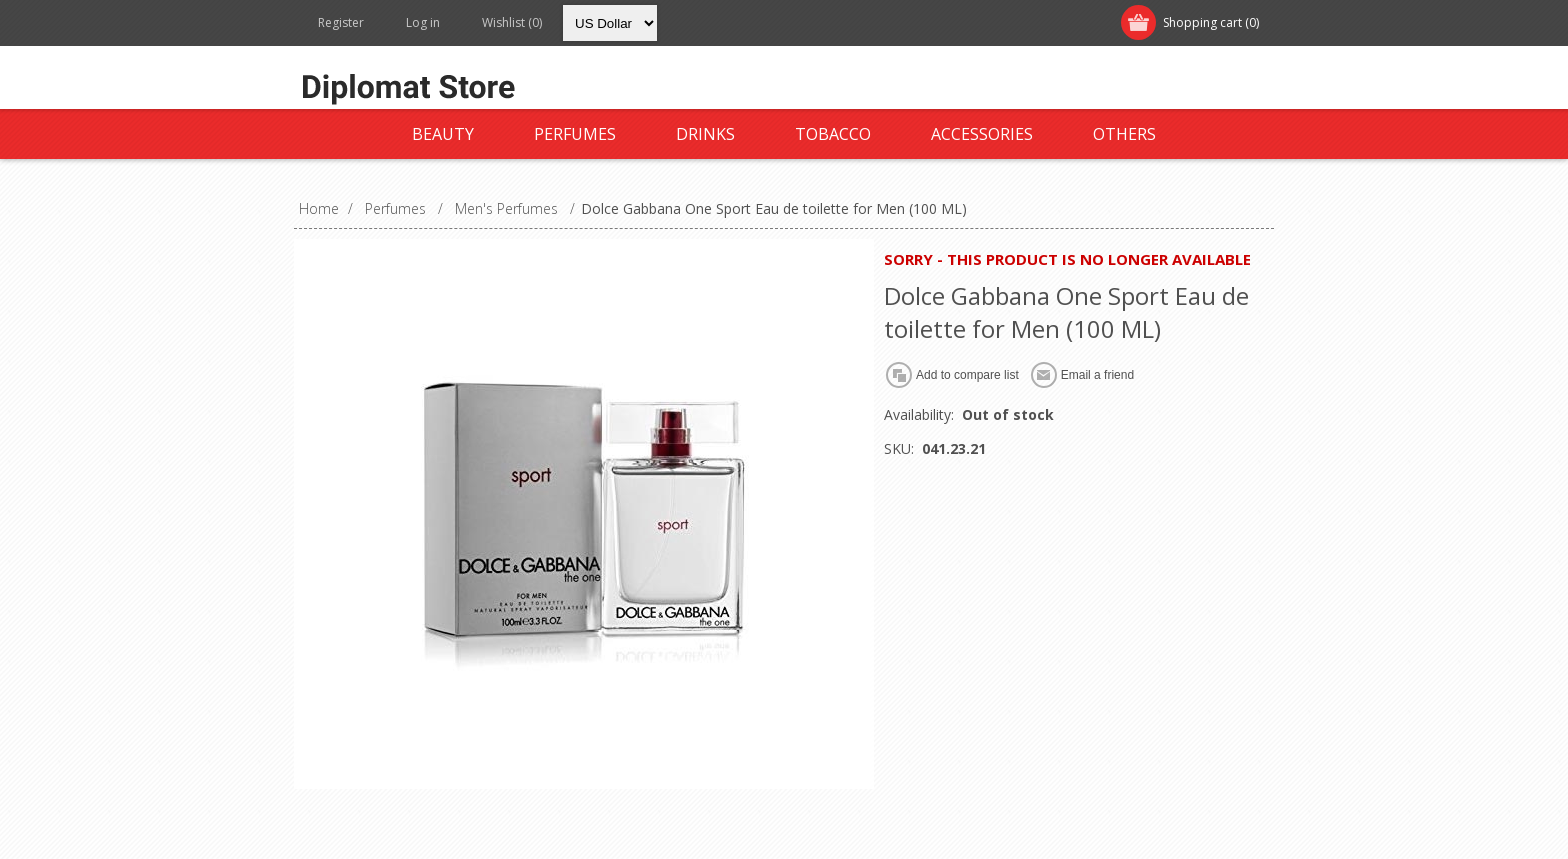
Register (341, 22)
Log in (423, 22)
